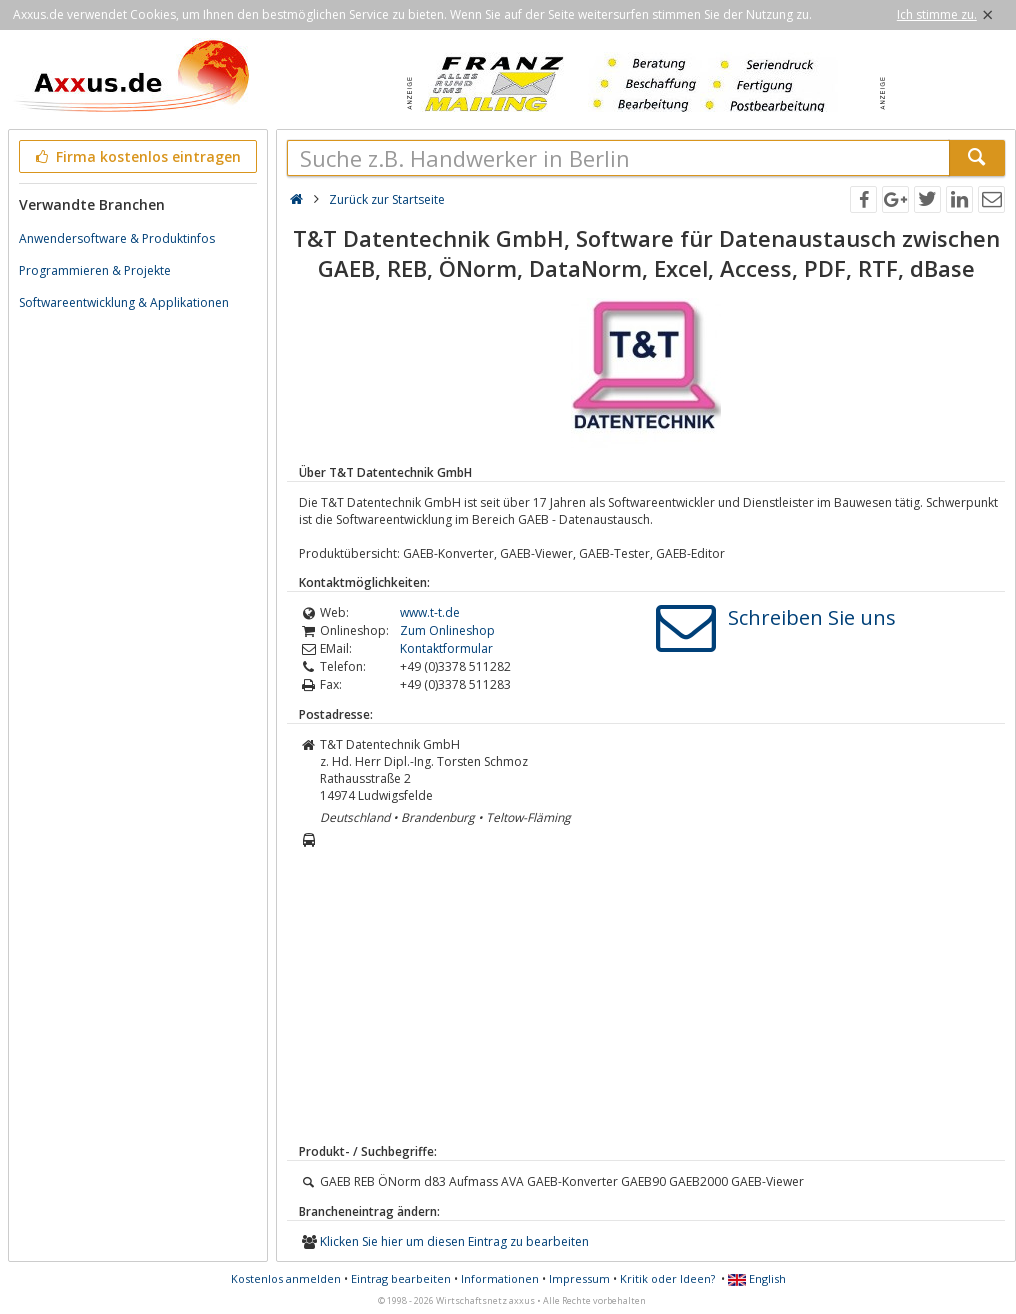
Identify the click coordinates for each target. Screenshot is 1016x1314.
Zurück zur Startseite (387, 199)
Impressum (579, 1278)
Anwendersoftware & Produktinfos (117, 238)
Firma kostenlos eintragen (136, 156)
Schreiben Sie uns (812, 617)
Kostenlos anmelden (286, 1278)
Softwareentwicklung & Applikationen (124, 302)
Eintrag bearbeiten (401, 1278)
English (757, 1278)
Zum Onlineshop (447, 630)
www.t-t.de (430, 612)
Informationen (500, 1278)
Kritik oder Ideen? (667, 1278)
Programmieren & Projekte (95, 270)
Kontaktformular (446, 648)
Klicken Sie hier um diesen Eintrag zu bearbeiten (454, 1241)
